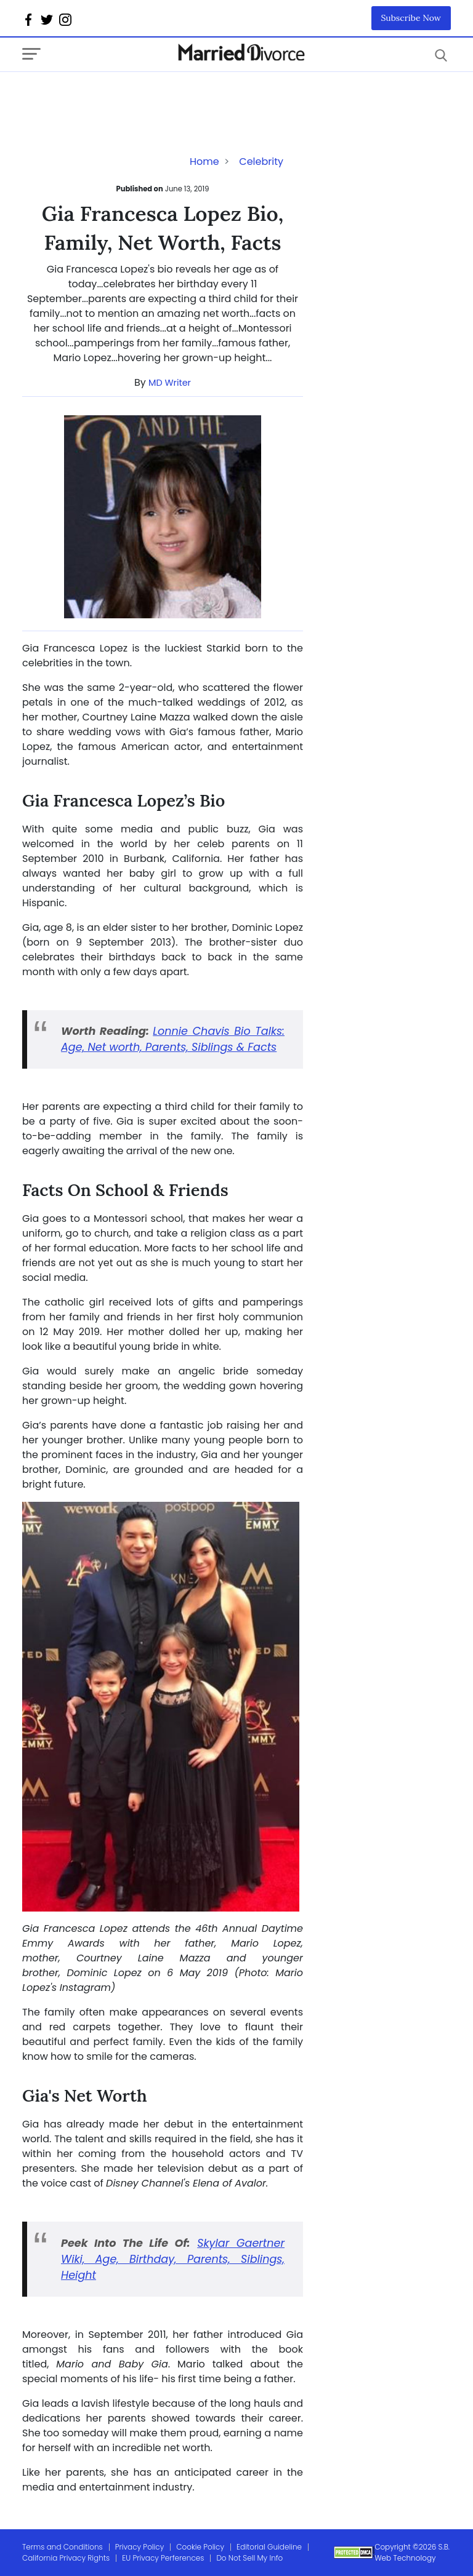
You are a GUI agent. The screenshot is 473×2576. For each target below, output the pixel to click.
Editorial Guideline (269, 2547)
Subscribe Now (411, 17)
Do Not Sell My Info (249, 2558)
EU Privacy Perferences (163, 2558)
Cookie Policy (200, 2547)
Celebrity (261, 161)
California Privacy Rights (66, 2558)
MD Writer (169, 383)
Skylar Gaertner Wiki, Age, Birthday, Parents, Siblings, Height (173, 2259)
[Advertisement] (120, 96)
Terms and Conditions (62, 2547)
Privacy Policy (139, 2547)
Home (204, 161)
